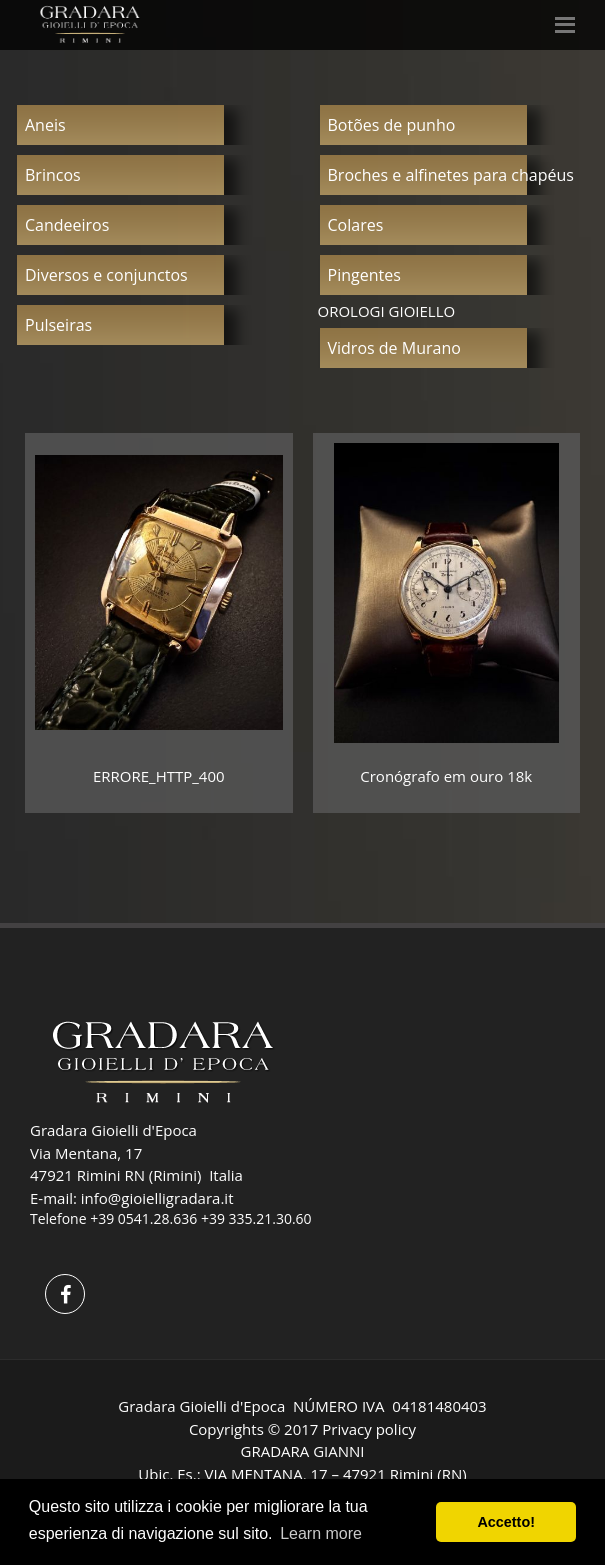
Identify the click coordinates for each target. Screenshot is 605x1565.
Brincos (53, 175)
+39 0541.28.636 (143, 1218)
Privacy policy (369, 1429)
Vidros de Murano (394, 348)
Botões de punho (392, 125)
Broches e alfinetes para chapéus (451, 175)
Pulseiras (58, 325)
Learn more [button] (321, 1533)
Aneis (45, 125)
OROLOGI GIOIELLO (387, 311)
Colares (356, 225)
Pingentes (364, 275)
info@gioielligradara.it (157, 1198)
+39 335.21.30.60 (256, 1218)
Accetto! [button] (506, 1522)
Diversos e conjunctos (106, 275)
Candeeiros (67, 225)
